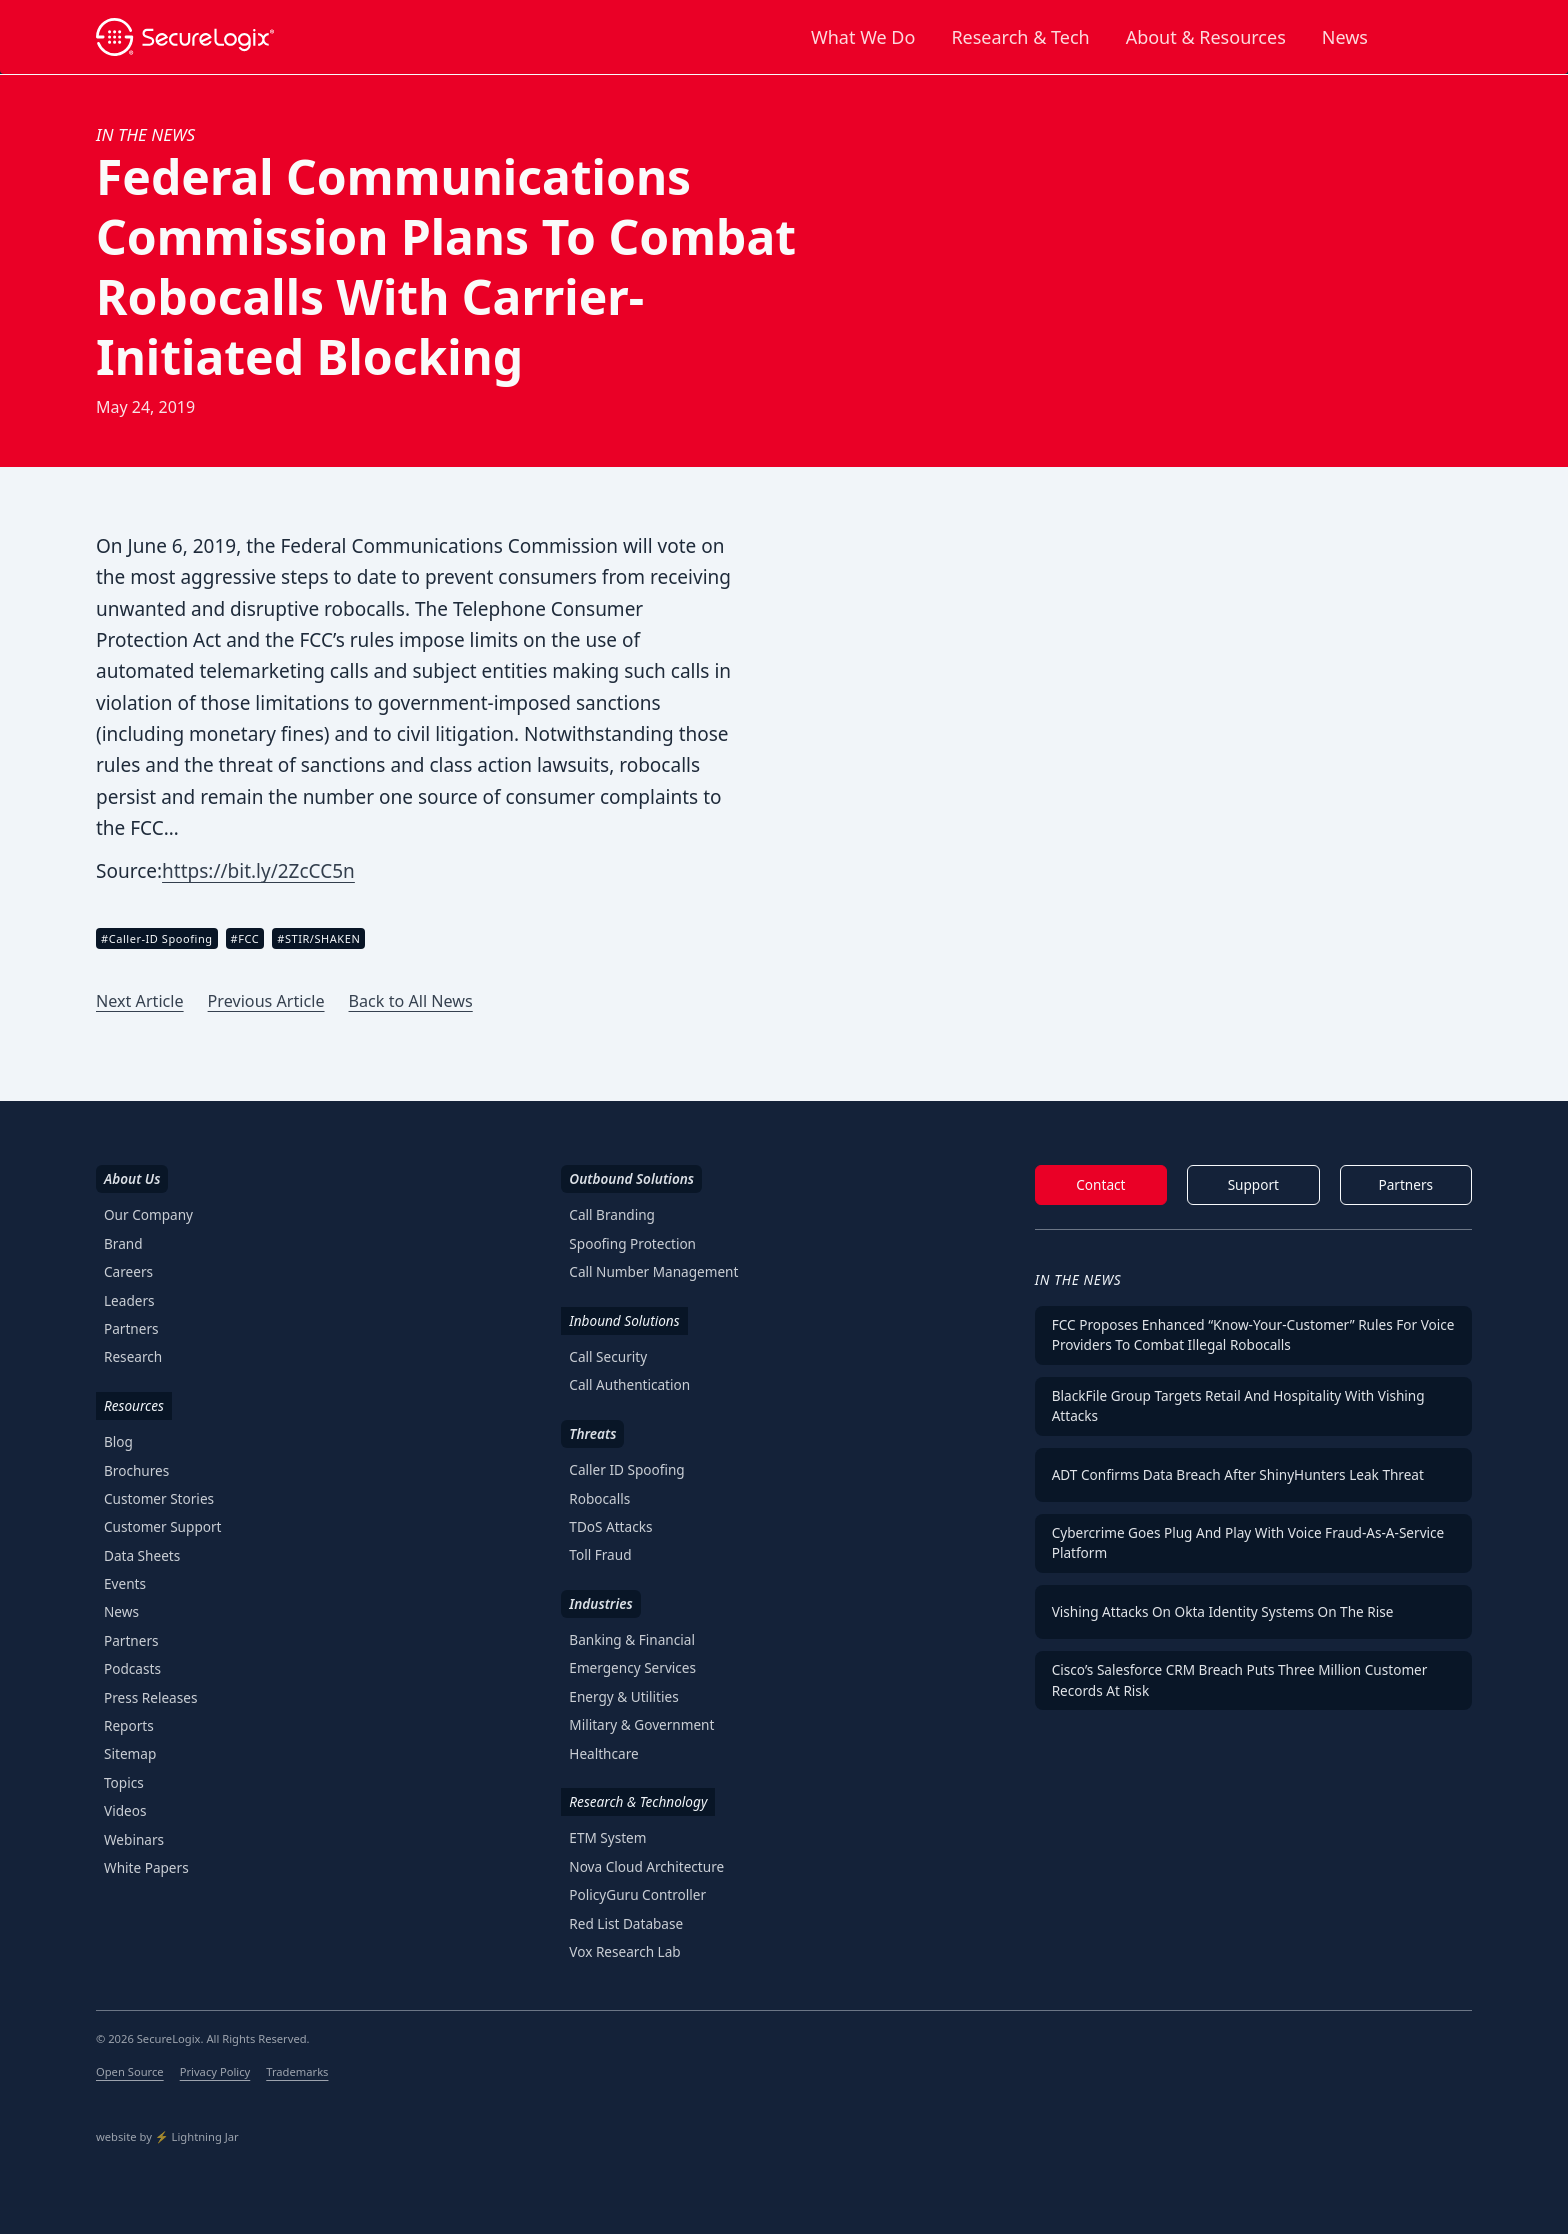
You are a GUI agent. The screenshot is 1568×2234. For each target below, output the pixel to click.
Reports (129, 1725)
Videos (125, 1810)
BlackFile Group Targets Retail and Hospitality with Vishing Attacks (1238, 1405)
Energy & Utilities (623, 1696)
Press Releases (150, 1697)
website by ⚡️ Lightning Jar (167, 2136)
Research (133, 1356)
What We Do (863, 37)
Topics (124, 1782)
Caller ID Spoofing (626, 1469)
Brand (123, 1243)
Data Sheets (142, 1555)
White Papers (146, 1867)
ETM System (607, 1837)
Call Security (608, 1356)
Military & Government (641, 1724)
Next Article (140, 1001)
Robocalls (599, 1498)
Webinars (134, 1839)
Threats (592, 1433)
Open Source (130, 2071)
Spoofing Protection (632, 1243)
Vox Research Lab (624, 1951)
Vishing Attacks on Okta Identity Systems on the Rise (1223, 1611)
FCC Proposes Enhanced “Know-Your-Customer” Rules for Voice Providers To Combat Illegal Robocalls (1253, 1334)
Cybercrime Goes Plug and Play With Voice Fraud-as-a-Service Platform (1248, 1542)
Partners (131, 1328)
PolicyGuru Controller (637, 1894)
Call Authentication (629, 1384)
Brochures (136, 1470)
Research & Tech (1020, 37)
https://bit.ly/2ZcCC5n (258, 871)
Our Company (148, 1214)
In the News (145, 134)
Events (125, 1583)
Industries (600, 1603)
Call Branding (612, 1214)
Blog (118, 1441)
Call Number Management (653, 1271)
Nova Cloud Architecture (646, 1866)
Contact (1100, 1184)
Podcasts (132, 1668)
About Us (132, 1178)
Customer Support (163, 1526)
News (1345, 37)
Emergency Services (632, 1667)
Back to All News (411, 1001)
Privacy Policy (215, 2071)
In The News (1078, 1279)
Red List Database (626, 1923)
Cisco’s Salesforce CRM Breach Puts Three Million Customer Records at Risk (1240, 1679)
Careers (128, 1271)
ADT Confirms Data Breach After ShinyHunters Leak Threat (1238, 1474)
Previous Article (266, 1001)
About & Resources (1206, 37)
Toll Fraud (600, 1554)
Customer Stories (159, 1498)
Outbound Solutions (631, 1178)
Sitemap (130, 1753)
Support (1253, 1184)
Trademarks (297, 2071)
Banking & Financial (632, 1639)
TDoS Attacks (610, 1526)
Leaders (129, 1300)
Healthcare (603, 1753)
